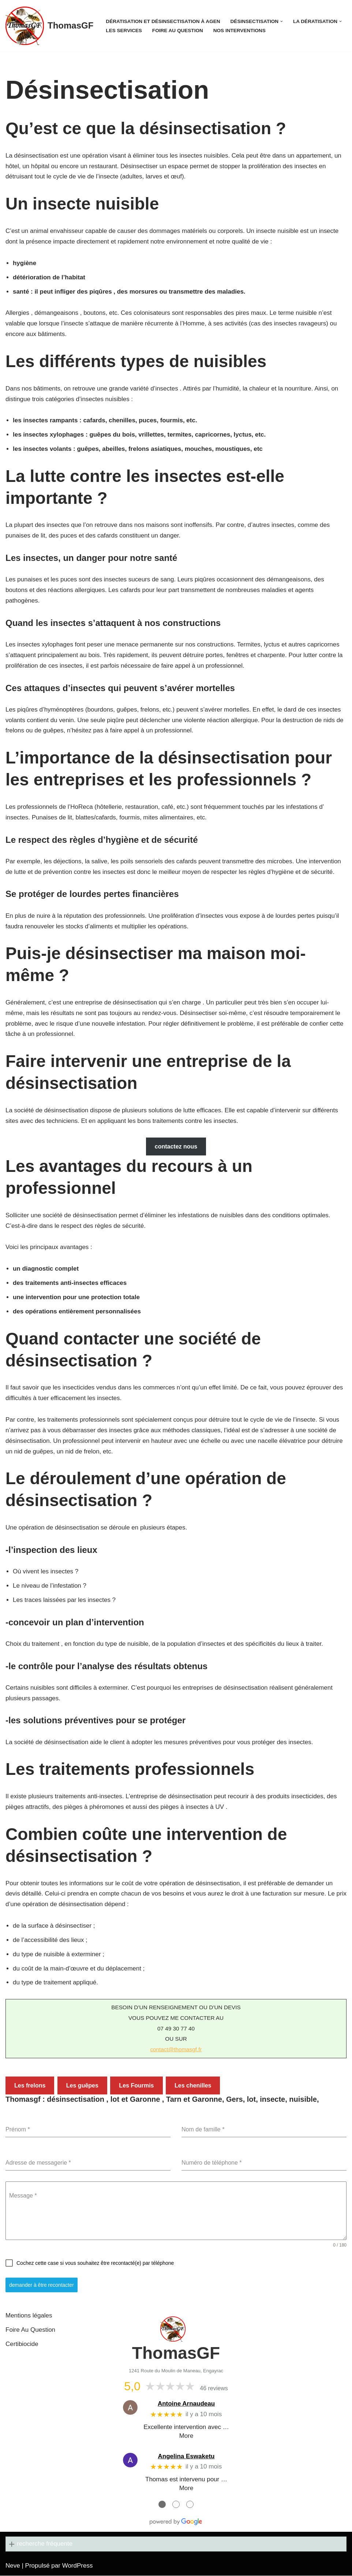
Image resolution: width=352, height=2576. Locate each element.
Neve (12, 2566)
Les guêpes (82, 2086)
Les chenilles (193, 2086)
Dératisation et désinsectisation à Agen (163, 21)
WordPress (77, 2566)
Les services (124, 30)
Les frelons (29, 2086)
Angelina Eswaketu (186, 2456)
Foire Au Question (177, 30)
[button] (282, 21)
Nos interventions (239, 30)
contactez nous (176, 1147)
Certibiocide (21, 2344)
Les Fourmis (136, 2086)
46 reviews (214, 2388)
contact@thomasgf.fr (176, 2051)
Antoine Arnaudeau (186, 2404)
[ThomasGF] (49, 26)
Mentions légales (28, 2316)
